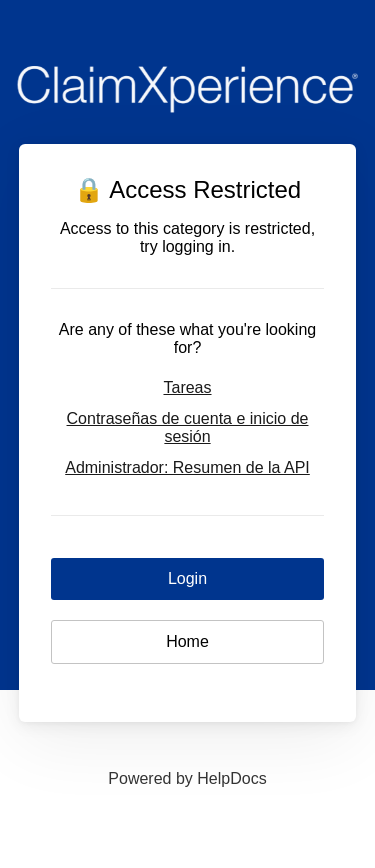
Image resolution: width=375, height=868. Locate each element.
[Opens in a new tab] (187, 778)
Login (187, 578)
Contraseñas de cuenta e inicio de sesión (188, 427)
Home (187, 641)
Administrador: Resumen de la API (187, 467)
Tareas (187, 387)
